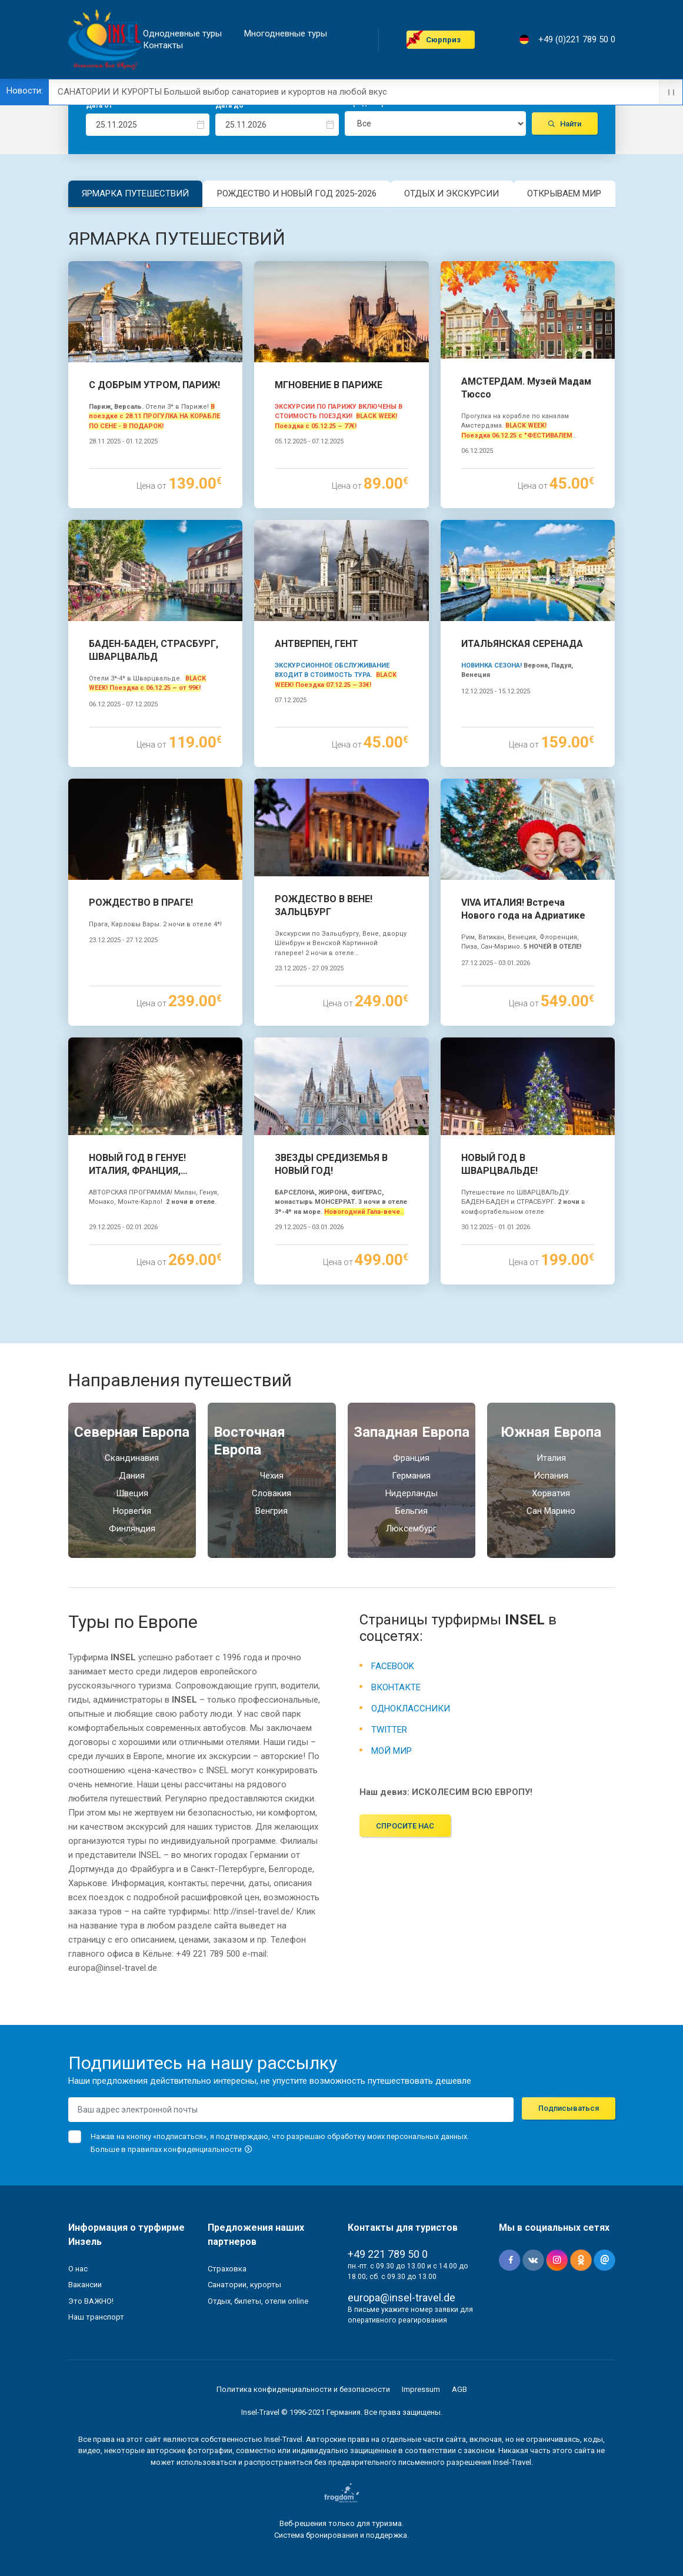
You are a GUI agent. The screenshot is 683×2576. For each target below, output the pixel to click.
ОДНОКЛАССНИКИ (410, 1708)
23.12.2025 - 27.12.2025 (123, 940)
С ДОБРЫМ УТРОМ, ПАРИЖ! (154, 385)
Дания (132, 1475)
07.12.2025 (290, 700)
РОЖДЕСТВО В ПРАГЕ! (141, 902)
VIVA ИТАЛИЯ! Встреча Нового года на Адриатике (523, 909)
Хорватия (551, 1493)
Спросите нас (405, 1825)
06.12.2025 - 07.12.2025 (123, 704)
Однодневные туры (182, 34)
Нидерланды (411, 1493)
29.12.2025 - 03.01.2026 (309, 1227)
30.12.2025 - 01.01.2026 (495, 1227)
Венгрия (271, 1511)
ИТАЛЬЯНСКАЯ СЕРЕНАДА (522, 643)
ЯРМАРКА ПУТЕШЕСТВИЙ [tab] (135, 193)
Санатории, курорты (244, 2284)
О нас (78, 2268)
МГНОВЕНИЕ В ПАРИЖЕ (328, 385)
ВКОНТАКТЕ (396, 1687)
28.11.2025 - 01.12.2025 (123, 441)
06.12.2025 (477, 451)
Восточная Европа (249, 1441)
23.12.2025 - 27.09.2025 (309, 968)
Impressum (421, 2389)
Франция (411, 1458)
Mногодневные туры (285, 34)
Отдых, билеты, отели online (258, 2301)
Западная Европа (411, 1432)
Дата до (229, 105)
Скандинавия (132, 1458)
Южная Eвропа (551, 1432)
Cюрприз (443, 39)
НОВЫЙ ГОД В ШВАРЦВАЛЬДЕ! (499, 1164)
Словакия (271, 1493)
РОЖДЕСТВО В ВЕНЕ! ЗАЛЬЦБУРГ (323, 905)
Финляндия (132, 1528)
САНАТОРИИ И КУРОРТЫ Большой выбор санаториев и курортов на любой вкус (222, 91)
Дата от (99, 105)
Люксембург (411, 1528)
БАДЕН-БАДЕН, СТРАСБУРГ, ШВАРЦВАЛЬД (153, 650)
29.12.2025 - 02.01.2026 (123, 1227)
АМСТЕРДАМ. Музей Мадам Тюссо (526, 388)
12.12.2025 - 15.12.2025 (495, 691)
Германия (411, 1475)
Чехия (272, 1475)
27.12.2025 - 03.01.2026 (495, 963)
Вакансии (85, 2284)
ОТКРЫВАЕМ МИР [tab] (564, 193)
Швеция (132, 1493)
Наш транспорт (96, 2317)
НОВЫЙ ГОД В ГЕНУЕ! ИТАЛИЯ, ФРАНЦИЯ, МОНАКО (137, 1164)
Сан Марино (551, 1511)
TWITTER (389, 1729)
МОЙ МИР (391, 1751)
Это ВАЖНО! (91, 2301)
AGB (459, 2389)
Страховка (227, 2268)
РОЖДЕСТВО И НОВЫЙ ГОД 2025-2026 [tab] (297, 193)
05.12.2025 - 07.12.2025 (309, 441)
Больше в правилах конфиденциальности (172, 2149)
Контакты (163, 46)
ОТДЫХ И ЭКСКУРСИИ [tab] (451, 193)
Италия (551, 1458)
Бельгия (411, 1511)
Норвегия (132, 1511)
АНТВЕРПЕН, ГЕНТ (316, 643)
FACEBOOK (392, 1666)
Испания (551, 1475)
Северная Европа (131, 1432)
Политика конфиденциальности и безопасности (303, 2389)
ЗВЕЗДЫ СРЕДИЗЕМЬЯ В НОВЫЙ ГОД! (331, 1164)
